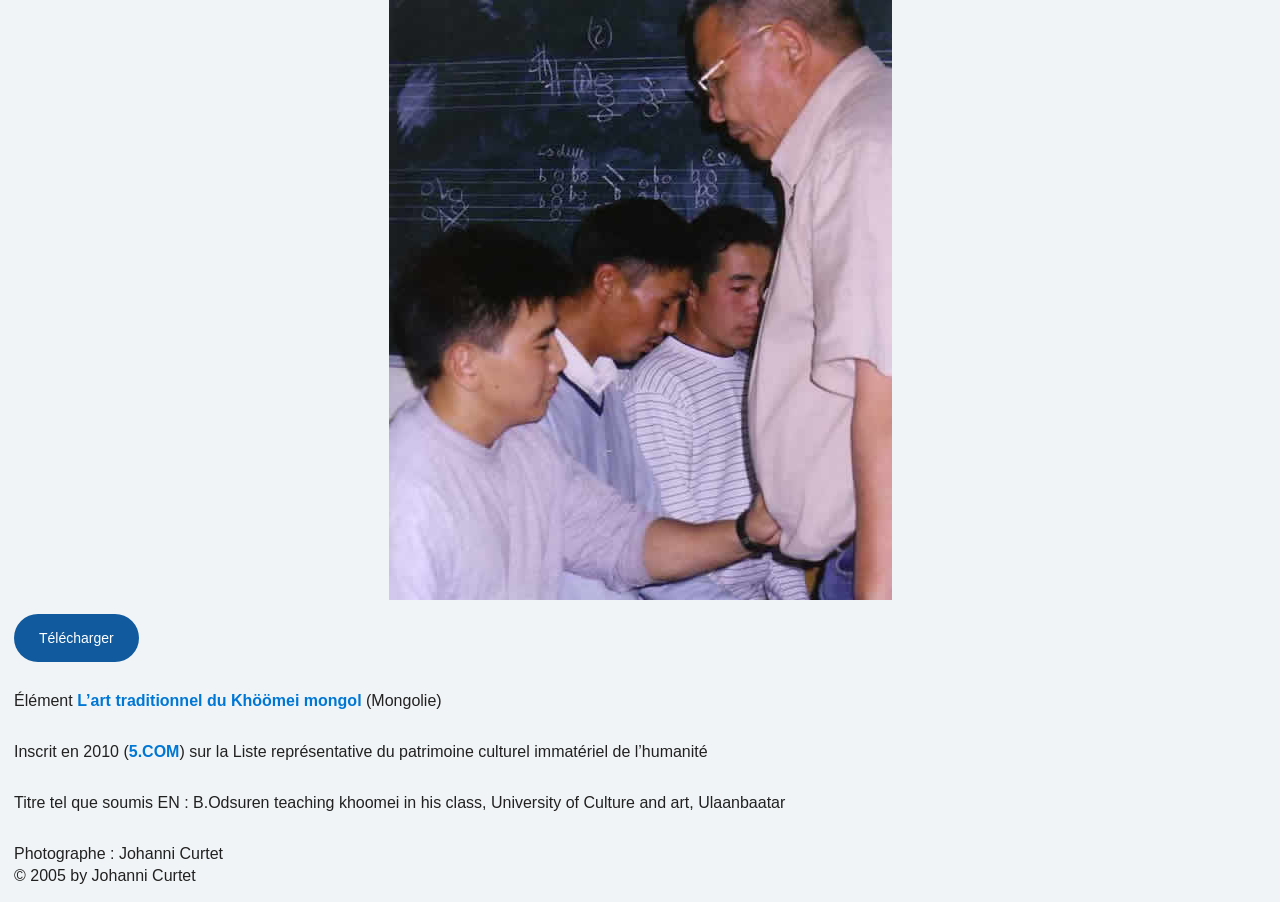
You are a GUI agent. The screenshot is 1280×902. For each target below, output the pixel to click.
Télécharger (76, 638)
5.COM (154, 751)
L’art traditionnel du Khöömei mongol (219, 700)
